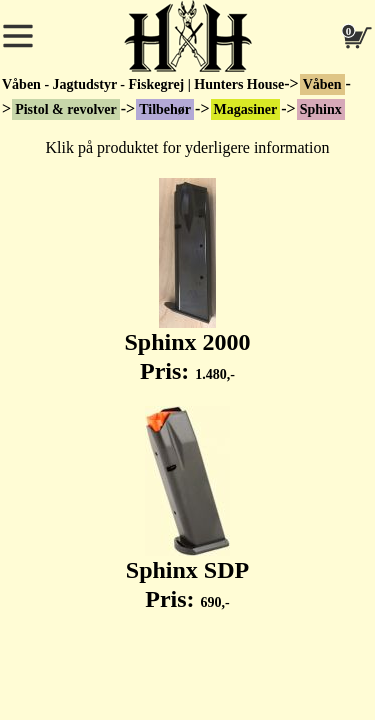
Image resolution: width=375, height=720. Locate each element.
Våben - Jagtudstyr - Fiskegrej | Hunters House (143, 84)
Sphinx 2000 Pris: (187, 281)
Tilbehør (165, 109)
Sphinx (321, 109)
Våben (322, 84)
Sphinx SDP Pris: (187, 509)
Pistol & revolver (66, 109)
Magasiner (246, 109)
